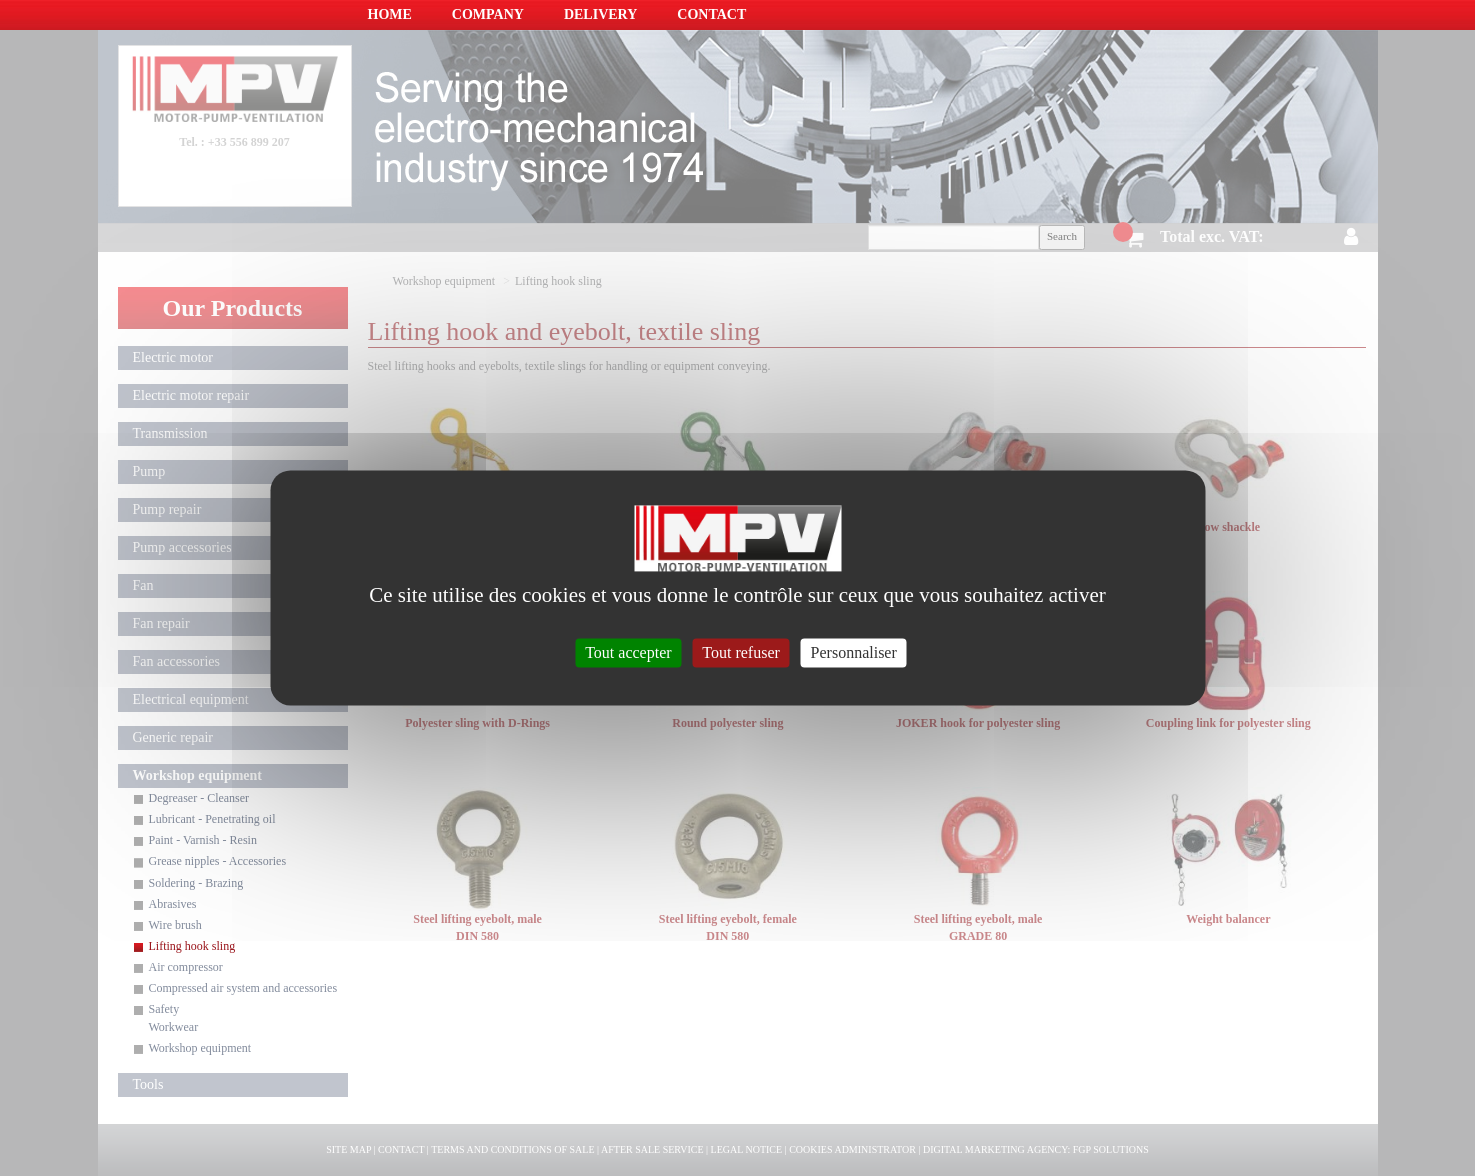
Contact (711, 14)
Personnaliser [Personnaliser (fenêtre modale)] (854, 652)
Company (488, 14)
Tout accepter (628, 652)
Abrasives (173, 904)
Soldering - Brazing (196, 883)
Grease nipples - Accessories (218, 861)
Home (390, 14)
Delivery (600, 14)
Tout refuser (741, 652)
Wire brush (175, 925)
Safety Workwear (174, 1017)
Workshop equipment (200, 1048)
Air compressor (186, 967)
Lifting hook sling (192, 946)
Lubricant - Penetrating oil (212, 819)
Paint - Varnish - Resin (203, 840)
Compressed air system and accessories (243, 988)
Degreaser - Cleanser (199, 798)
